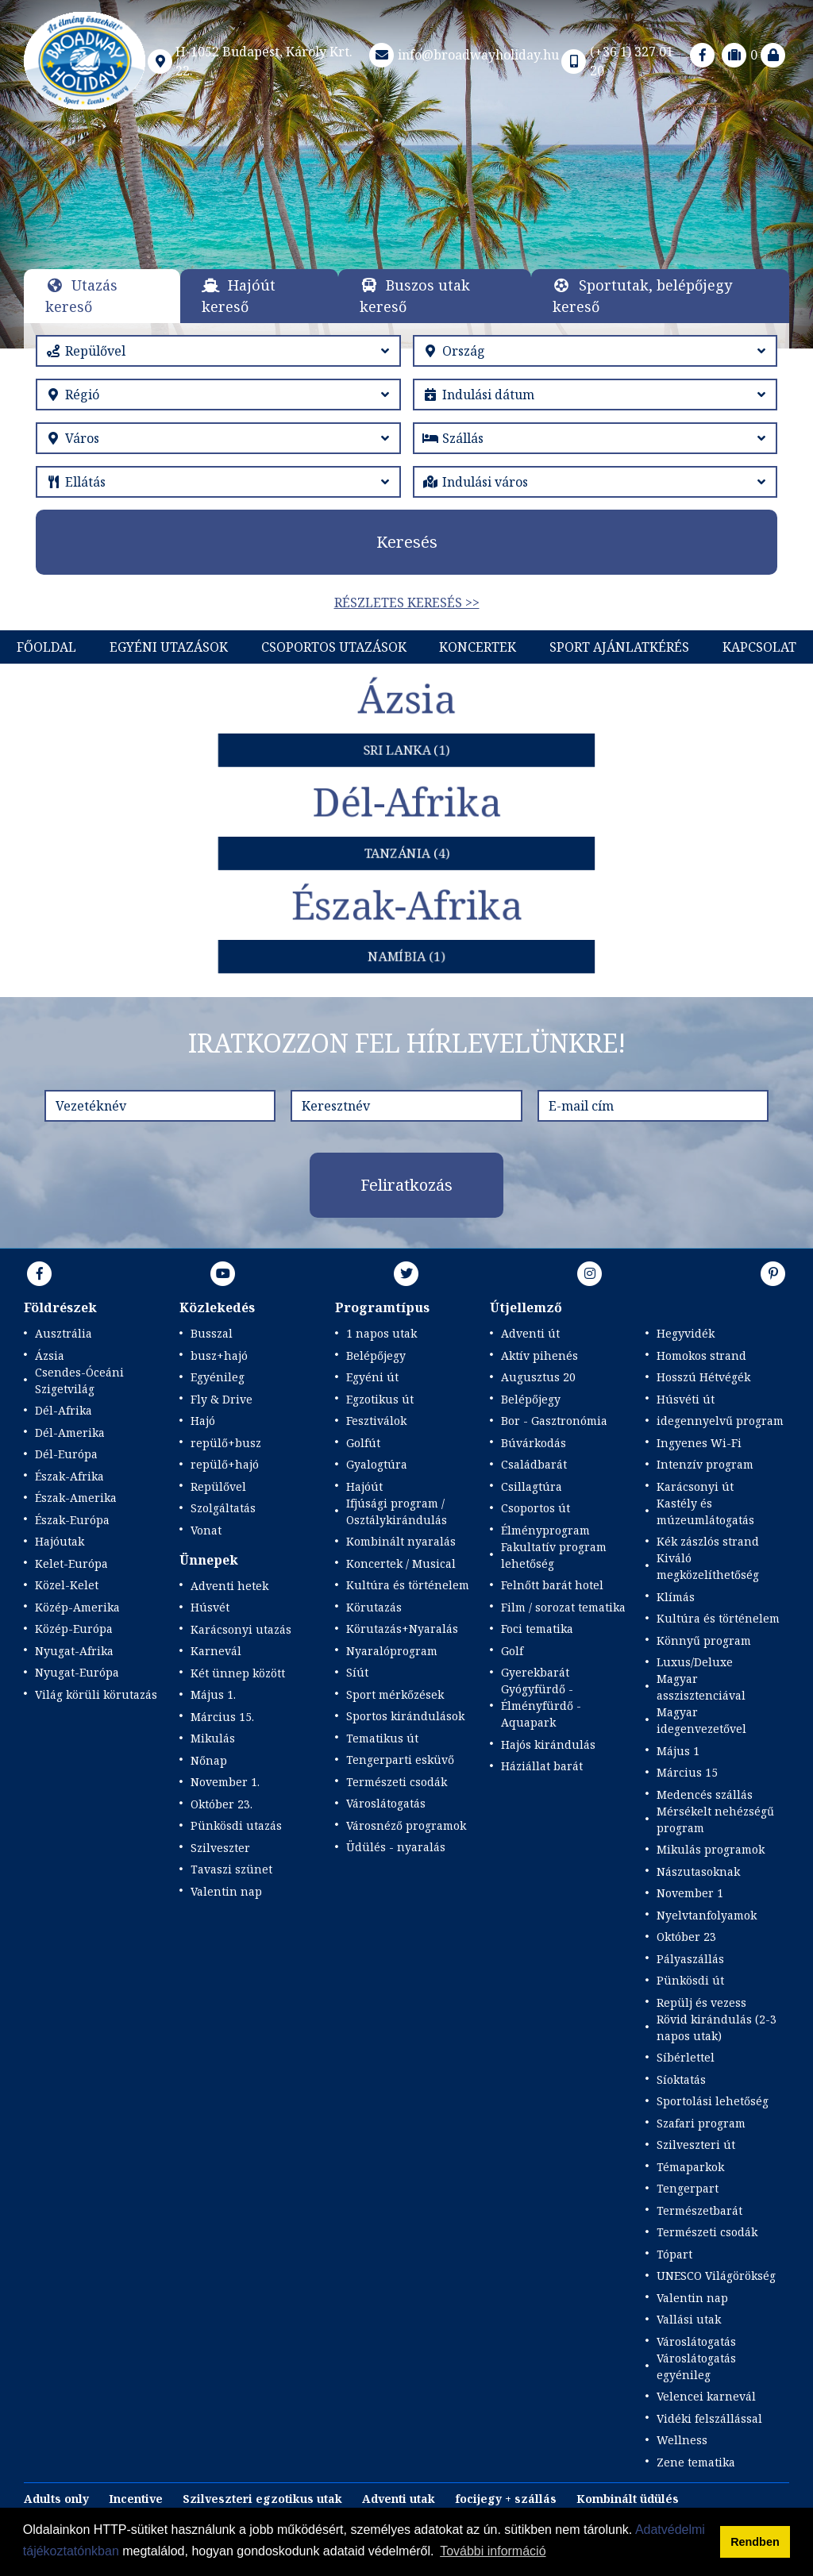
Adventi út (530, 1333)
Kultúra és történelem (407, 1584)
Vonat (206, 1530)
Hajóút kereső (238, 295)
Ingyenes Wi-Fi (699, 1442)
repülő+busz (226, 1442)
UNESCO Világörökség (716, 2275)
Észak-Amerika (76, 1497)
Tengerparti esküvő (400, 1759)
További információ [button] (492, 2551)
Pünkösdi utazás (236, 1825)
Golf (512, 1650)
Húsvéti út (686, 1399)
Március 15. (222, 1716)
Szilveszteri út (696, 2144)
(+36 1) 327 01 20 (616, 61)
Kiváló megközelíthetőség (708, 1566)
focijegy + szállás (506, 2498)
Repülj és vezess (701, 2002)
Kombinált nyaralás (401, 1541)
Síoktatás (681, 2079)
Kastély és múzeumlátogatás (705, 1511)
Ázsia (49, 1355)
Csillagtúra (531, 1486)
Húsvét (210, 1607)
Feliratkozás (406, 1185)
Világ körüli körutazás (96, 1694)
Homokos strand (701, 1355)
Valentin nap (226, 1891)
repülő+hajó (225, 1464)
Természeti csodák (396, 1781)
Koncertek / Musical (401, 1563)
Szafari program (701, 2123)
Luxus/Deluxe (695, 1661)
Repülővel (218, 1486)
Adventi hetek (229, 1585)
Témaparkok (690, 2166)
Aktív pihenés (539, 1355)
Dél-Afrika (63, 1410)
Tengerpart (688, 2188)
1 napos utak (381, 1333)
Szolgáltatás (223, 1507)
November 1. (225, 1781)
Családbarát (534, 1464)
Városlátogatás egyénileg (696, 2366)
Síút (357, 1672)
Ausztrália (63, 1333)
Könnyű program (704, 1640)
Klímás (676, 1596)
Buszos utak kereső (415, 295)
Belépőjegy (376, 1355)
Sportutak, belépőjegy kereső (642, 295)
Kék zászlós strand (708, 1541)
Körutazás (374, 1607)
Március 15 (687, 1772)
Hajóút (364, 1486)
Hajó (203, 1420)
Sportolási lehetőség (713, 2100)
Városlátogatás (386, 1803)
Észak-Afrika (69, 1476)
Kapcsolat (759, 647)
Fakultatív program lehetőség (554, 1555)
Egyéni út (372, 1376)
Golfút (363, 1442)
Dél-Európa (66, 1453)
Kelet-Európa (71, 1563)
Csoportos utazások (333, 647)
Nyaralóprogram (391, 1650)
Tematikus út (382, 1738)
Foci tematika (537, 1628)
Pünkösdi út (690, 1980)
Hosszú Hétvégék (703, 1376)
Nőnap (209, 1760)
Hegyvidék (686, 1333)
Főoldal (46, 647)
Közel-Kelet (66, 1584)
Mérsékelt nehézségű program (715, 1819)
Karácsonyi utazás (241, 1629)
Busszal (212, 1333)
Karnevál (216, 1650)
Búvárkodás (533, 1442)
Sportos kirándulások (405, 1715)
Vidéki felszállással (709, 2418)
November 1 (690, 1892)
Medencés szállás (705, 1794)
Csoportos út (535, 1507)
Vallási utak (689, 2319)
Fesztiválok (376, 1420)
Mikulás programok (711, 1849)
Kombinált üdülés (627, 2498)
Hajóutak (59, 1541)
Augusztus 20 (538, 1376)
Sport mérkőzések (395, 1694)
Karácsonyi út (695, 1486)
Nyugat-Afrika (74, 1650)
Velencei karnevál (706, 2396)
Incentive (136, 2498)
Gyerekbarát (535, 1672)
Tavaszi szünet (231, 1869)
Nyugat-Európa (77, 1672)
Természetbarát (699, 2210)
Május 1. (213, 1694)
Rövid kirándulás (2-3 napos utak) (716, 2027)
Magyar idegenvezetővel (701, 1720)
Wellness (682, 2439)
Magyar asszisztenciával (701, 1687)
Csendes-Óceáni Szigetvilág (79, 1380)
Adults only (56, 2498)
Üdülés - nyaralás (395, 1846)
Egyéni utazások (169, 647)
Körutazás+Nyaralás (402, 1628)
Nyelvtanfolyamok (707, 1915)
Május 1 (678, 1750)
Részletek (404, 243)
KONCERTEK (477, 647)
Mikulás (213, 1738)
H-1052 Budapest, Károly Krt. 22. (249, 61)
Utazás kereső (81, 295)
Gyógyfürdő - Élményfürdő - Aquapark (541, 1705)
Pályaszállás (690, 1958)
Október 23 (686, 1936)
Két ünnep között (238, 1673)
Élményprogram (545, 1530)
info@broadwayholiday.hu (462, 54)
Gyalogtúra (376, 1464)
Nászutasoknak (698, 1871)
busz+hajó (219, 1355)
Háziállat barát (542, 1765)
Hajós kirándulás (548, 1744)
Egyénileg (218, 1376)
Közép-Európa (74, 1628)
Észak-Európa (72, 1519)
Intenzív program (705, 1464)
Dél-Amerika (70, 1432)
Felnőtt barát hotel (552, 1584)
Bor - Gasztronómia (554, 1420)
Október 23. (221, 1804)
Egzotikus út (380, 1399)
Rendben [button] (755, 2542)
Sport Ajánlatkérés (619, 647)
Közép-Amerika (77, 1607)
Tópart (674, 2254)
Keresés (406, 542)
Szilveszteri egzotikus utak (262, 2498)
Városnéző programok (406, 1825)
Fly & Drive (221, 1399)
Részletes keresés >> (407, 602)
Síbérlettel (686, 2057)
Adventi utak (398, 2498)
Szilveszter (220, 1847)
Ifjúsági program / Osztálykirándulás (396, 1511)
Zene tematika (696, 2462)
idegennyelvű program (720, 1420)
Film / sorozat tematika (563, 1607)
